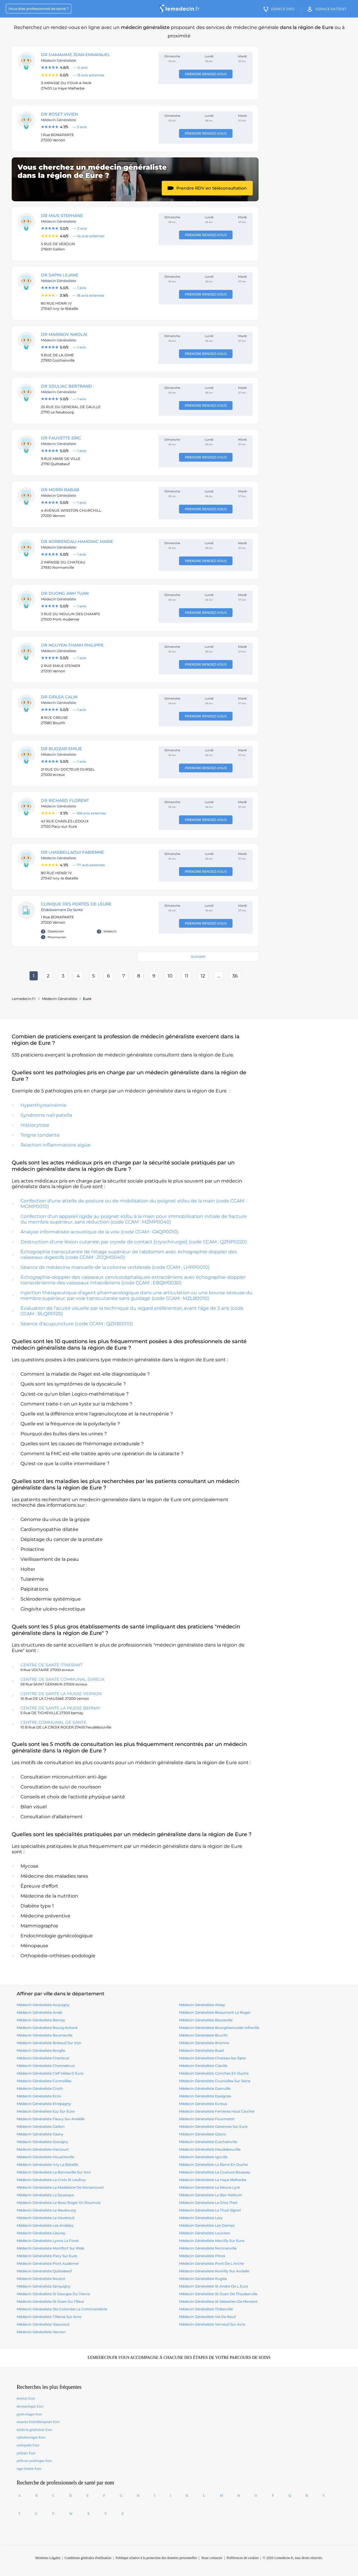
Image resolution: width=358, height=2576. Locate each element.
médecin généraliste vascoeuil (43, 2324)
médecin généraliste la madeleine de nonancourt (60, 2187)
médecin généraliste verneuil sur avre (212, 2324)
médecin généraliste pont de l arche (211, 2263)
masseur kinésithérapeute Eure (38, 2422)
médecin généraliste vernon (41, 2332)
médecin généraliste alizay (202, 2005)
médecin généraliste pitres (202, 2256)
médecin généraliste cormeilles (44, 2081)
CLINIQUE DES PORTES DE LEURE (76, 904)
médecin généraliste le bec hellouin (210, 2195)
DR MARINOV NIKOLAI (64, 334)
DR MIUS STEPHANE (62, 215)
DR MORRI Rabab (60, 489)
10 (170, 976)
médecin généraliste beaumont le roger (215, 2012)
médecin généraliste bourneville (45, 2035)
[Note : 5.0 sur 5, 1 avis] (97, 288)
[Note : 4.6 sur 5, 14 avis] (97, 236)
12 (203, 976)
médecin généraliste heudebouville (209, 2149)
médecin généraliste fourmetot (207, 2119)
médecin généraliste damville (204, 2088)
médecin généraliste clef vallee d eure (50, 2073)
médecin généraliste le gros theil (208, 2202)
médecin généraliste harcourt (43, 2149)
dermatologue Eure (30, 2406)
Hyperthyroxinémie (43, 1105)
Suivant (198, 957)
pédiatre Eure (26, 2453)
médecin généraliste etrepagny (44, 2103)
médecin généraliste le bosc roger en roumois (59, 2202)
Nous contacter (211, 2558)
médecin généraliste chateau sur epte (212, 2058)
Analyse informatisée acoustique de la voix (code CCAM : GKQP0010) (99, 1232)
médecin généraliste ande (39, 2012)
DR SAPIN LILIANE (59, 275)
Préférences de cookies (243, 2558)
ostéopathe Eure (28, 2445)
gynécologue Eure (29, 2414)
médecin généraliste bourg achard (47, 2027)
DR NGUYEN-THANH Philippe (72, 645)
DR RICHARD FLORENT (65, 800)
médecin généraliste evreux (203, 2103)
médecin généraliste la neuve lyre (209, 2187)
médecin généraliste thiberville (206, 2309)
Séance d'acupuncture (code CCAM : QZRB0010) (76, 1323)
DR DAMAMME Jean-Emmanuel (75, 54)
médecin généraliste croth (40, 2088)
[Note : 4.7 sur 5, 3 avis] (97, 127)
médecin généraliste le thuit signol (210, 2210)
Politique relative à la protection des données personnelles (156, 2558)
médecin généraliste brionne (204, 2043)
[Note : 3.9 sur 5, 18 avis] (97, 295)
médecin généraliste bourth (203, 2035)
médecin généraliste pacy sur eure (47, 2256)
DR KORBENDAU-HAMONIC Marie (77, 541)
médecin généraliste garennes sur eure (213, 2126)
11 (186, 976)
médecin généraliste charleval (43, 2058)
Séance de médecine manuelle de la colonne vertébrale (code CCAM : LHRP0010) (114, 1267)
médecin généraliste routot (41, 2278)
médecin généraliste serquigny (43, 2286)
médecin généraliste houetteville (45, 2157)
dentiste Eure (26, 2398)
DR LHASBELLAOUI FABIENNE (72, 852)
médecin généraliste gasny (40, 2134)
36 (235, 976)
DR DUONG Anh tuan (65, 593)
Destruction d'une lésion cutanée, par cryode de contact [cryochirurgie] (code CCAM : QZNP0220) (133, 1242)
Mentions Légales (48, 2558)
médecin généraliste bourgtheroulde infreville (219, 2027)
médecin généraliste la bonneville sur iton (54, 2172)
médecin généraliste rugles (203, 2278)
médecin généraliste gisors (202, 2134)
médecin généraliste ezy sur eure (46, 2111)
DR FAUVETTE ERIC (61, 438)
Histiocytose (34, 1125)
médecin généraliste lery (201, 2218)
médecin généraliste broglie (41, 2050)
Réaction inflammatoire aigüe (55, 1145)
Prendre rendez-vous (206, 74)
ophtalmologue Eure (31, 2437)
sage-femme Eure (29, 2469)
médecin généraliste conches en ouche (214, 2073)
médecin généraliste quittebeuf (44, 2271)
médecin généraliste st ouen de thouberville (218, 2294)
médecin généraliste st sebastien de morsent (218, 2301)
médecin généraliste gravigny (42, 2141)
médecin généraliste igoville (203, 2157)
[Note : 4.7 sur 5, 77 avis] (97, 865)
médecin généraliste (59, 998)
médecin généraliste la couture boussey (214, 2172)
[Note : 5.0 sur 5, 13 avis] (97, 75)
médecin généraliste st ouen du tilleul (50, 2301)
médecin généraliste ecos (39, 2096)
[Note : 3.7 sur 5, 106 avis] (97, 813)
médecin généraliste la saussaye (45, 2195)
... (218, 976)
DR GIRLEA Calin (59, 697)
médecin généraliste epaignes (205, 2096)
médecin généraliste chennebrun (46, 2065)
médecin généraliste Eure (34, 2430)
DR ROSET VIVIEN (59, 114)
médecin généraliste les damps (207, 2225)
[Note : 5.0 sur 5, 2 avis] (97, 228)
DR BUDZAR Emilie (61, 748)
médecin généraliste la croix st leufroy (51, 2180)
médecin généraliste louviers (204, 2233)
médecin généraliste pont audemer (48, 2263)
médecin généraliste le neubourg (46, 2210)
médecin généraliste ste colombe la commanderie (62, 2309)
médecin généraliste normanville (208, 2248)
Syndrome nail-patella (46, 1115)
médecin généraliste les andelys (45, 2225)
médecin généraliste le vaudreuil (45, 2218)
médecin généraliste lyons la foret (48, 2240)
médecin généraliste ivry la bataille (47, 2164)
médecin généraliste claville (203, 2065)
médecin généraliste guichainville (208, 2141)
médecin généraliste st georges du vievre (53, 2294)
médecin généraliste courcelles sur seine (214, 2081)
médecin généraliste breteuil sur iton (49, 2043)
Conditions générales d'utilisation (88, 2558)
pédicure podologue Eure (34, 2461)
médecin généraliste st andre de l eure (213, 2286)
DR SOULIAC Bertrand (66, 386)
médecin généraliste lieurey (41, 2233)
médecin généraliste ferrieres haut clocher (217, 2111)
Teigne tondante (40, 1135)
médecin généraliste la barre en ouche (213, 2164)
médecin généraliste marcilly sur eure (211, 2240)
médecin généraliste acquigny (43, 2005)
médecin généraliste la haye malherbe (212, 2180)
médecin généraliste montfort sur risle (50, 2248)
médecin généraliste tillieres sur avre (49, 2316)
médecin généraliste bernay (41, 2020)
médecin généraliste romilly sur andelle (214, 2271)
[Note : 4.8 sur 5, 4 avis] (97, 67)
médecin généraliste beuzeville (206, 2020)
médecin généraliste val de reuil (207, 2316)
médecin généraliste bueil (201, 2050)
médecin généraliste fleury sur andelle (51, 2119)
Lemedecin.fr (24, 998)
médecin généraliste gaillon (41, 2126)
